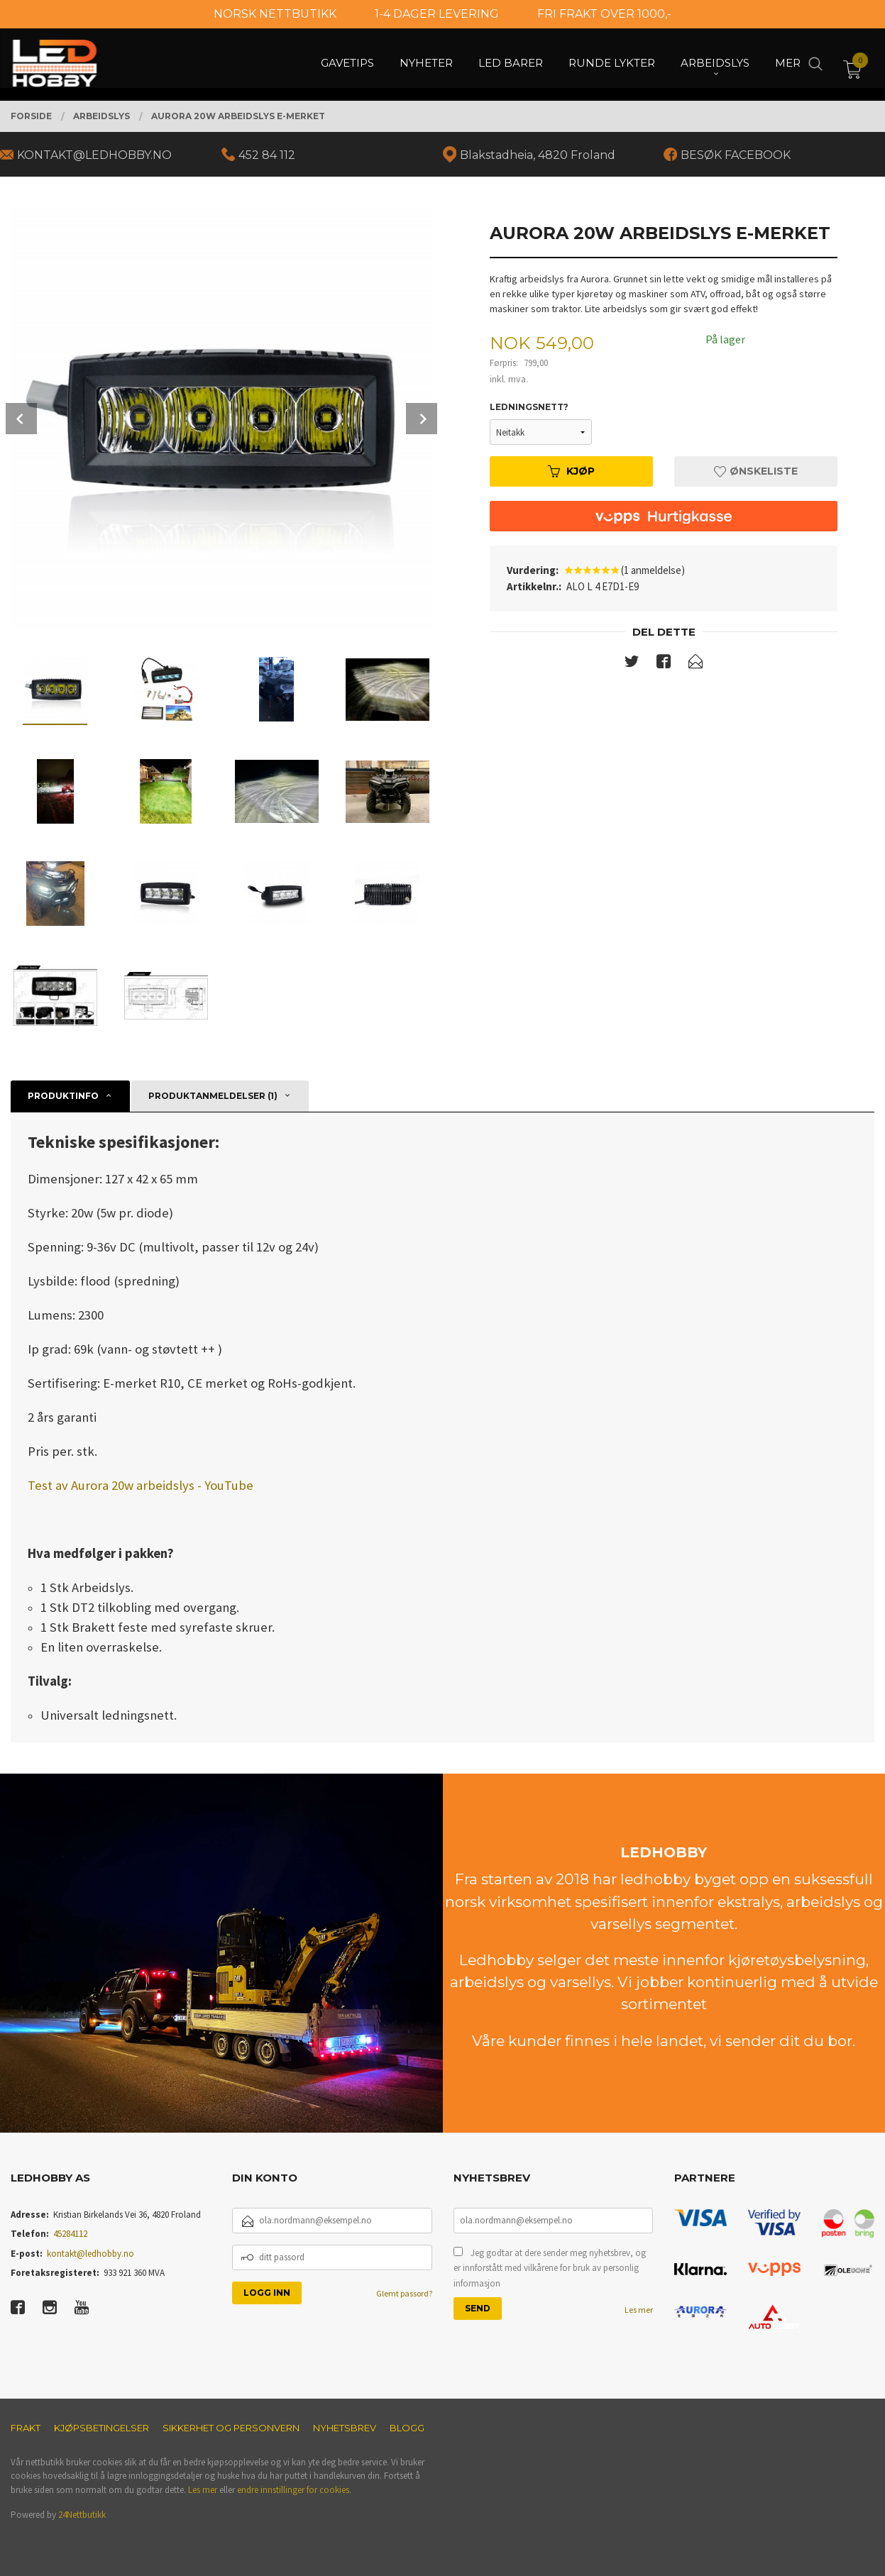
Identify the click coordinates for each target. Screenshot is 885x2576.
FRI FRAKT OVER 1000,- (604, 14)
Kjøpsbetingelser (101, 2427)
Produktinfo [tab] (63, 1095)
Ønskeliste (756, 471)
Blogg (407, 2427)
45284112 (70, 2234)
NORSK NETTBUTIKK (275, 14)
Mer (788, 64)
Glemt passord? (404, 2293)
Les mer (639, 2309)
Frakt (25, 2427)
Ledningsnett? (529, 407)
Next (421, 418)
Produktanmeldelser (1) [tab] (212, 1095)
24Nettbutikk (82, 2515)
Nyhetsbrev (344, 2427)
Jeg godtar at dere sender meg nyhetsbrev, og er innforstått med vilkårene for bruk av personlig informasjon (550, 2268)
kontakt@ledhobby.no (90, 2254)
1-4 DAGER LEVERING (437, 14)
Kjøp (571, 471)
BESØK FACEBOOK (736, 155)
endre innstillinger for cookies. (294, 2490)
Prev (21, 418)
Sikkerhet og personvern (231, 2427)
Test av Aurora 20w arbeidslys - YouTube (140, 1485)
